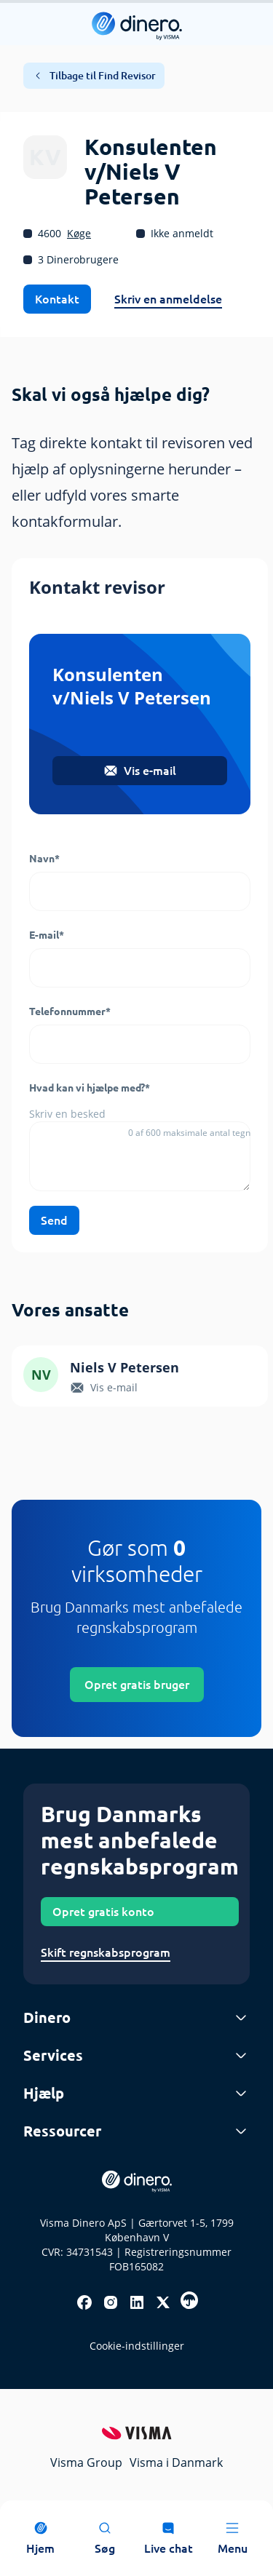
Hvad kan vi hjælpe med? (89, 1088)
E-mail (46, 935)
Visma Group (86, 2462)
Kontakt (57, 299)
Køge (79, 233)
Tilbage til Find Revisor (94, 76)
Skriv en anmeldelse (168, 299)
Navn (44, 858)
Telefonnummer (70, 1011)
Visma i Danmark (176, 2462)
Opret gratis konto (103, 1911)
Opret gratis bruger (136, 1684)
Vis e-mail (139, 770)
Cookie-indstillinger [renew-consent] (137, 2346)
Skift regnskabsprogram (105, 1952)
